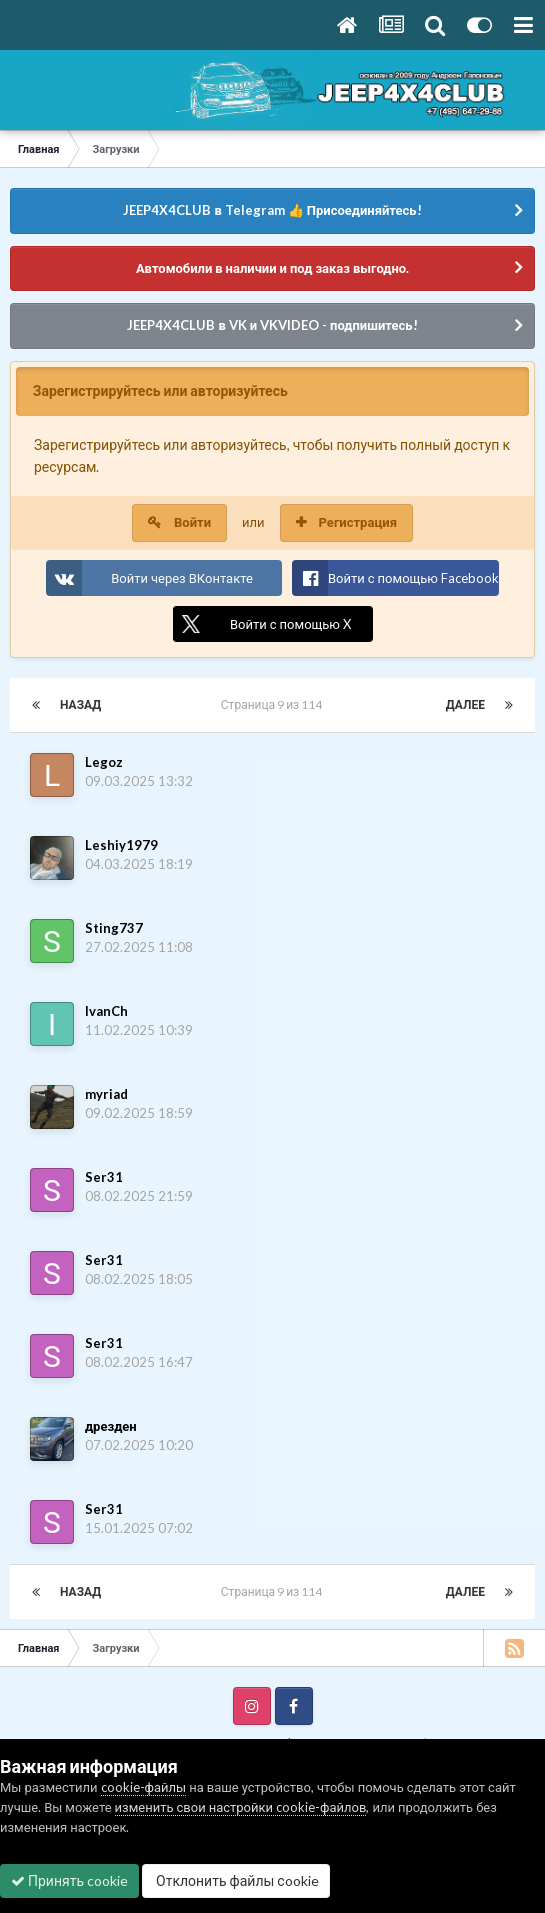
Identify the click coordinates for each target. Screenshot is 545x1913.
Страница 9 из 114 (273, 704)
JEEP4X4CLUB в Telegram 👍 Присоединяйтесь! (272, 210)
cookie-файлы (144, 1787)
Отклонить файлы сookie (236, 1880)
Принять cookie (69, 1880)
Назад (80, 704)
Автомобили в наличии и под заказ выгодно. (272, 268)
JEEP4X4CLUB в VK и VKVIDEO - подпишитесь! (272, 325)
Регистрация (358, 522)
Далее (465, 704)
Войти (192, 522)
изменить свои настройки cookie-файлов (241, 1807)
